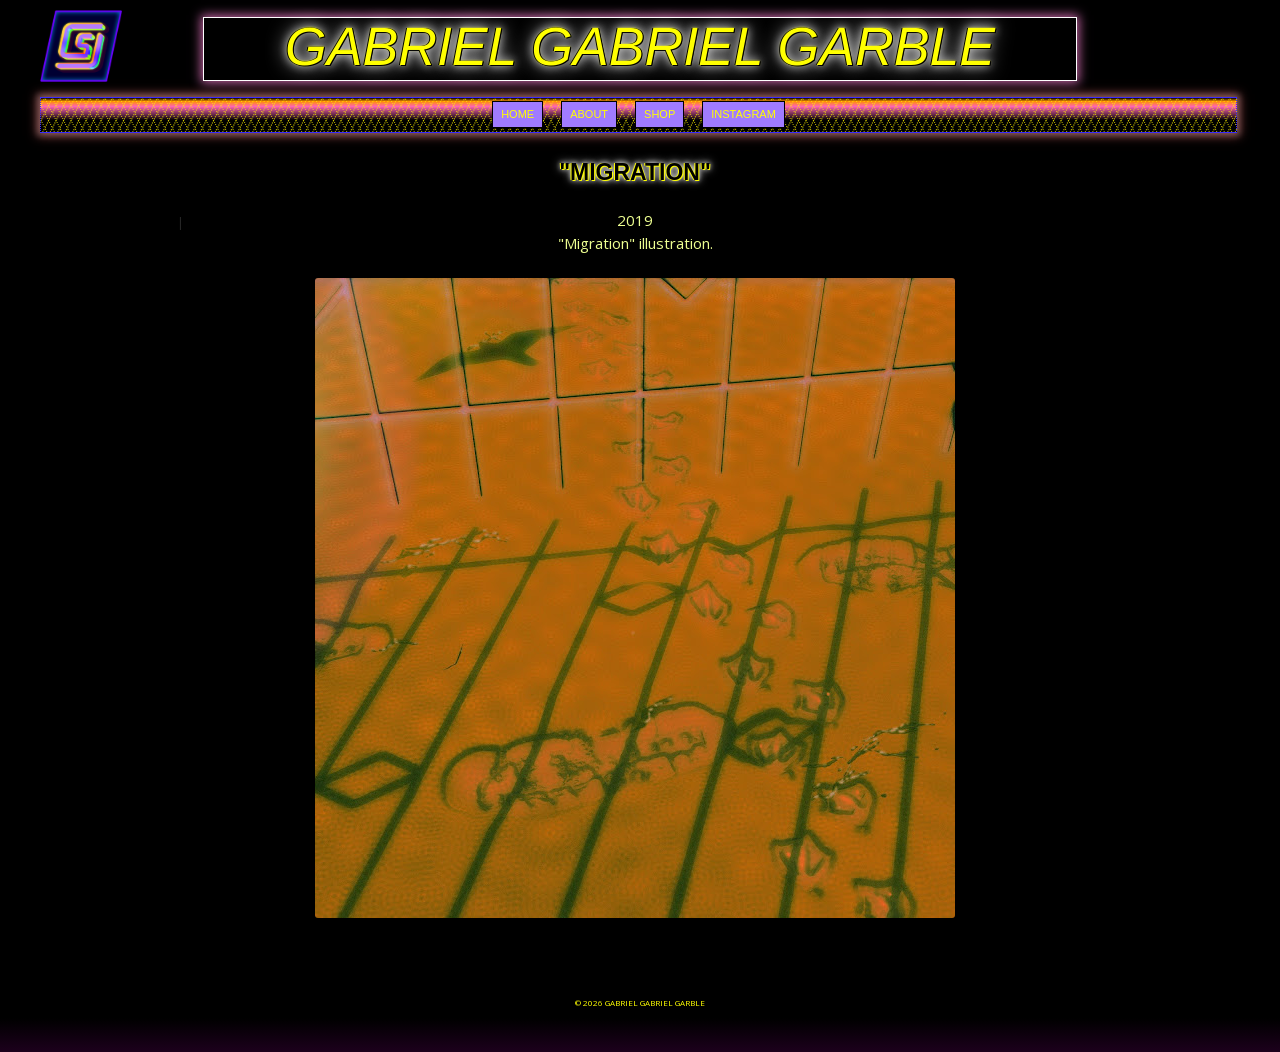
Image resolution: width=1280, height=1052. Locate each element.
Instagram (743, 114)
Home (517, 114)
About (589, 114)
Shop (659, 114)
